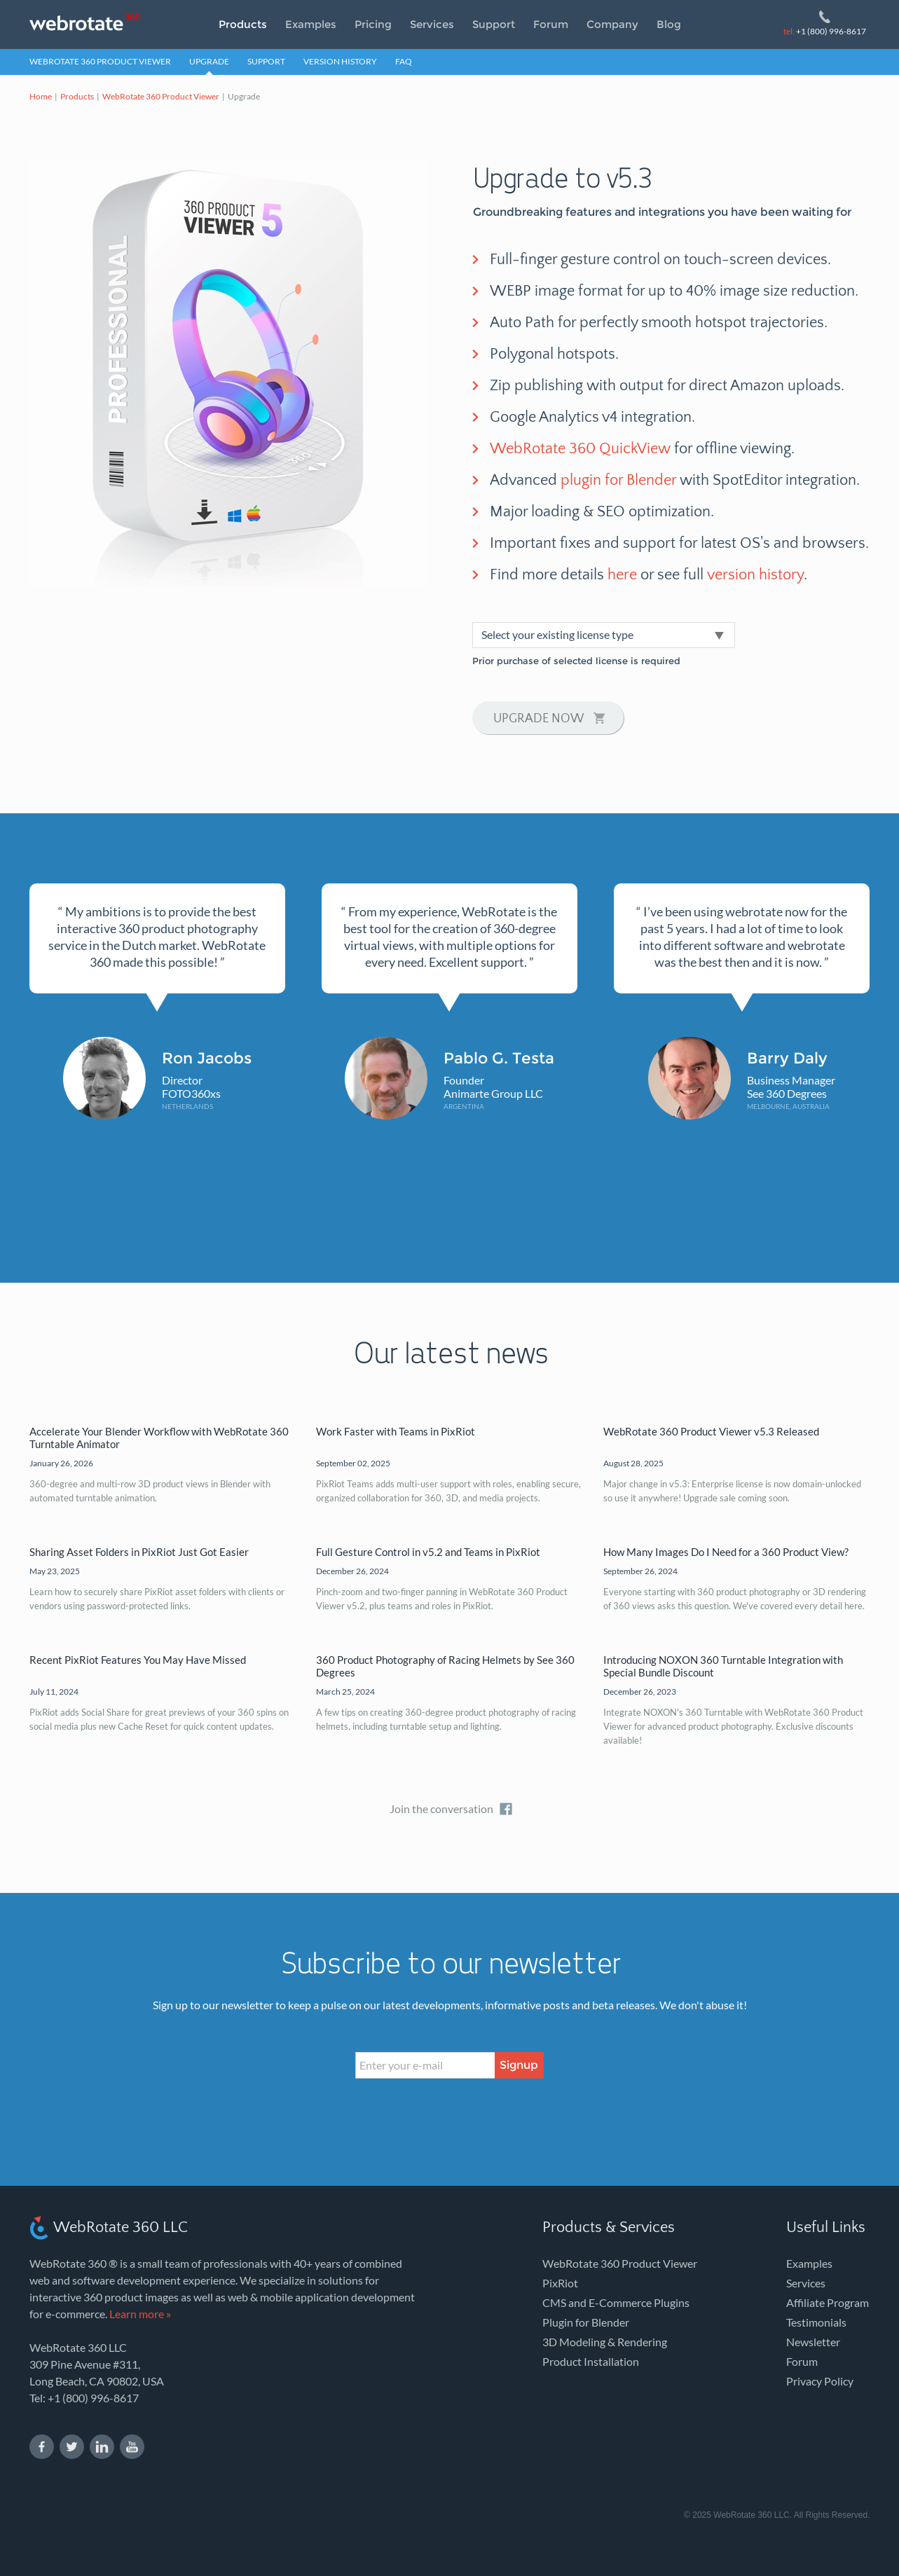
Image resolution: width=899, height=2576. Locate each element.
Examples (310, 24)
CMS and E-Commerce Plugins (615, 2302)
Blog (669, 24)
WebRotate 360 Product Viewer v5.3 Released (711, 1431)
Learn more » (140, 2313)
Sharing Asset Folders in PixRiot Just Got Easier (139, 1551)
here (622, 575)
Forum (550, 24)
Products (243, 24)
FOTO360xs (191, 1093)
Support (493, 24)
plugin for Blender (618, 480)
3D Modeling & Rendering (604, 2341)
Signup (519, 2065)
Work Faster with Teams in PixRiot (395, 1431)
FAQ (403, 61)
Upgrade (209, 61)
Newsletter (813, 2341)
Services (432, 24)
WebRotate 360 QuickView (580, 448)
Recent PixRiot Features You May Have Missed (137, 1659)
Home (40, 96)
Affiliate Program (827, 2302)
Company (612, 24)
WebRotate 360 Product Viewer (100, 61)
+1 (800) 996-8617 (824, 31)
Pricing (373, 24)
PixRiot (560, 2282)
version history (755, 575)
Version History (340, 61)
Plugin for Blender (585, 2322)
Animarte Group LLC (493, 1093)
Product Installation (590, 2361)
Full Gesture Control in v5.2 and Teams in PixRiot (428, 1551)
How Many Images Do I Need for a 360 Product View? (726, 1551)
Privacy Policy (819, 2381)
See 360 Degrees (787, 1093)
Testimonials (816, 2322)
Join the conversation (441, 1808)
